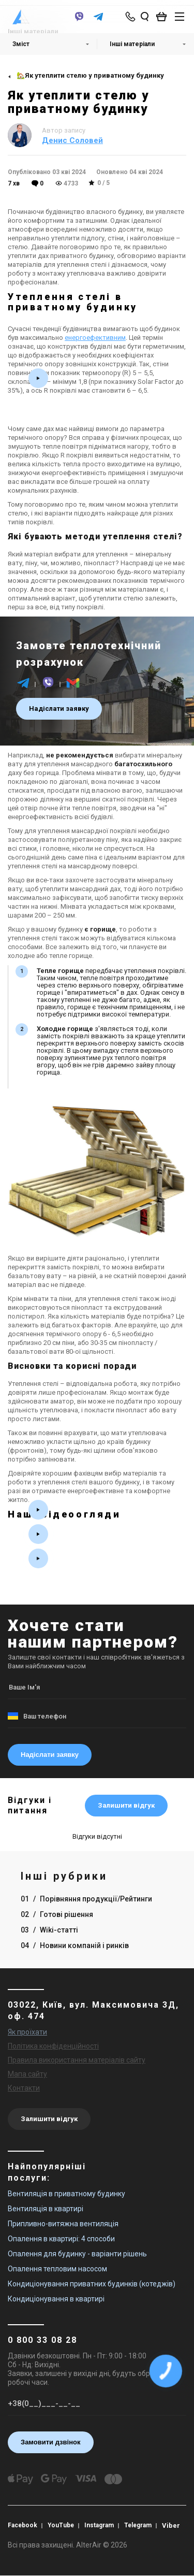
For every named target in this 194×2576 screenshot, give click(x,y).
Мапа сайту (27, 2074)
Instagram (100, 2525)
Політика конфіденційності (53, 2046)
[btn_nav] (179, 16)
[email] (73, 688)
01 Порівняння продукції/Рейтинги (86, 1899)
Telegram (140, 2525)
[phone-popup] (131, 16)
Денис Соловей (72, 140)
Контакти (24, 2088)
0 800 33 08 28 (42, 2340)
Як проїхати (27, 2032)
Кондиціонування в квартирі (56, 2299)
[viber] (79, 21)
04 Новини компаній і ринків (75, 1945)
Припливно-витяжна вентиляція (63, 2224)
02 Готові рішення (57, 1914)
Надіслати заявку (59, 708)
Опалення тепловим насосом (57, 2269)
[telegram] (98, 21)
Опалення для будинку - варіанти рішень (77, 2254)
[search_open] (145, 16)
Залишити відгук (126, 1805)
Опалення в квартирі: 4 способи (61, 2239)
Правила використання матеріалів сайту (76, 2060)
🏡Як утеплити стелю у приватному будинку (90, 75)
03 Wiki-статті (49, 1930)
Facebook (23, 2525)
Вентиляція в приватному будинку (66, 2193)
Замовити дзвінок (51, 2442)
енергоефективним (95, 337)
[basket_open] (164, 16)
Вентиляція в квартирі (45, 2209)
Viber (174, 2525)
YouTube (62, 2525)
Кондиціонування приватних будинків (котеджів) (91, 2284)
